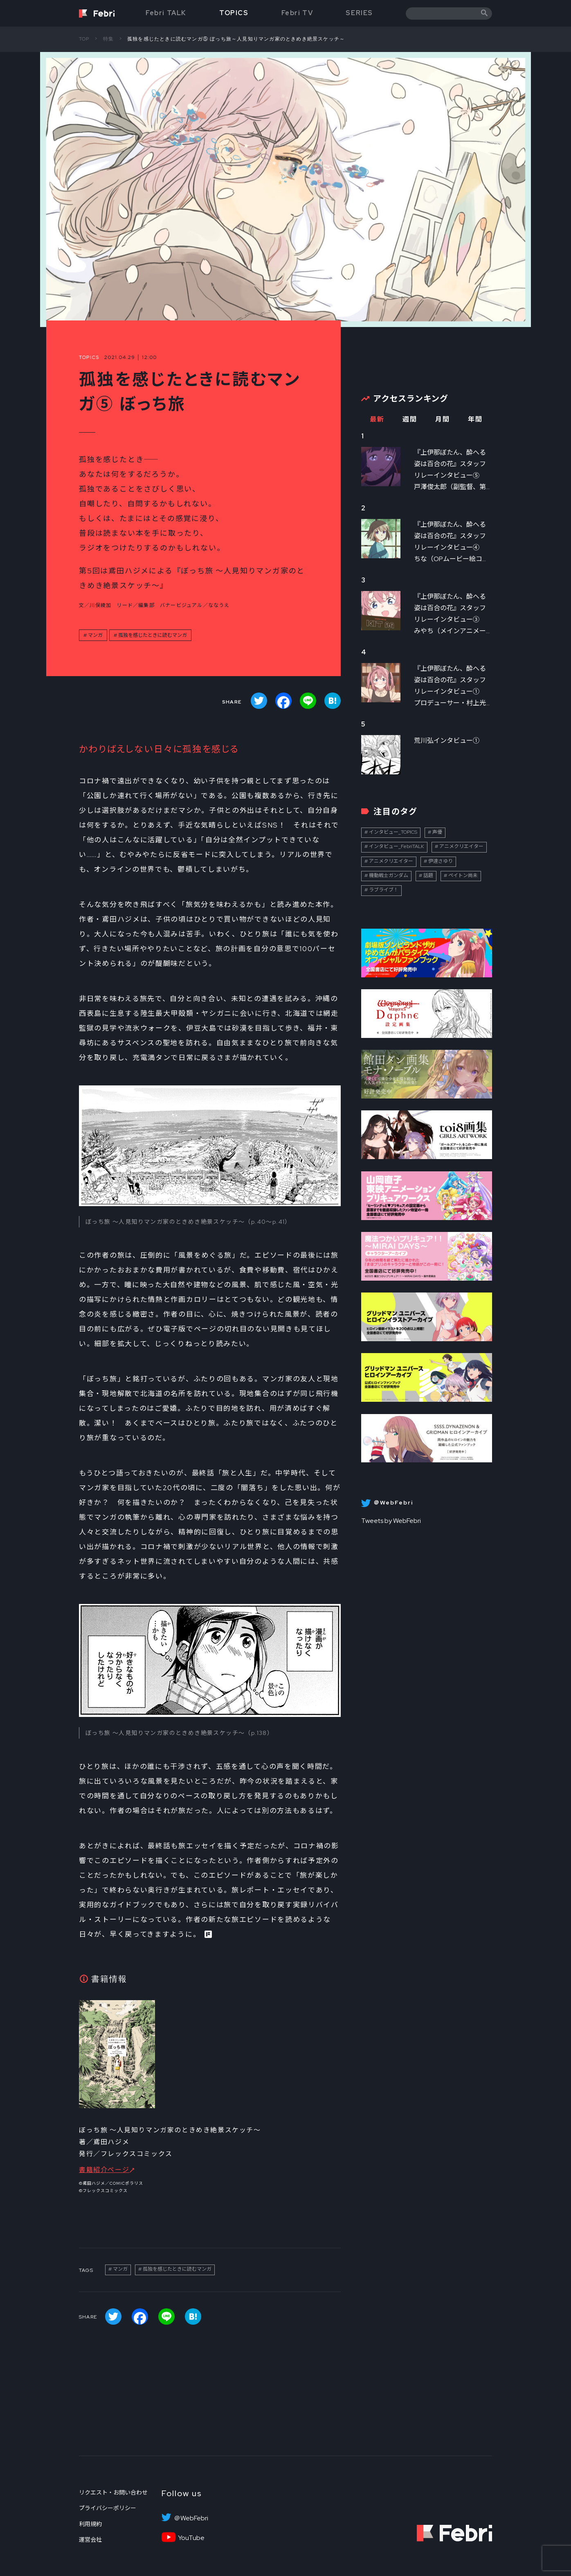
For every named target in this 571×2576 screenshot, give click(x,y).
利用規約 (90, 2524)
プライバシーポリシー (107, 2508)
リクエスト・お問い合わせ (113, 2492)
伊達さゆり (440, 861)
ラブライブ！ (383, 889)
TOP (84, 39)
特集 (108, 39)
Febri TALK (166, 13)
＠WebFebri (191, 2518)
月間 (442, 419)
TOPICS (234, 13)
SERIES (359, 13)
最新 (377, 419)
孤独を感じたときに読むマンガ (152, 635)
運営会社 (90, 2539)
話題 (428, 875)
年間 (475, 419)
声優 (437, 832)
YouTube (191, 2538)
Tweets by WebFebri (391, 1520)
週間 (409, 419)
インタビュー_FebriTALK (396, 846)
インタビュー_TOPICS (393, 832)
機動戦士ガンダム (388, 875)
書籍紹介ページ (104, 2169)
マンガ (95, 635)
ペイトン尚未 (463, 875)
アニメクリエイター (461, 846)
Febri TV (297, 13)
